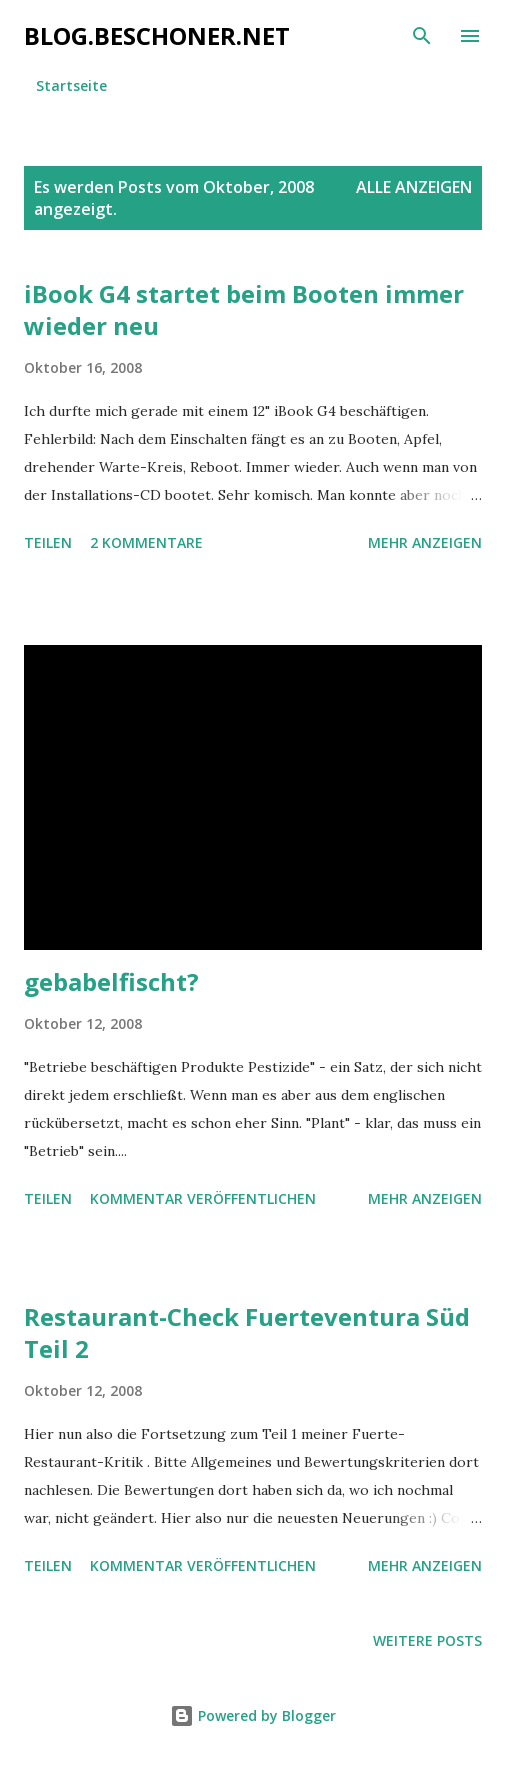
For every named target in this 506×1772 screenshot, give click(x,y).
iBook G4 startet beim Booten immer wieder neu (244, 309)
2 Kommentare (146, 542)
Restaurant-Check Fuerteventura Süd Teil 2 (247, 1332)
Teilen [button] (48, 542)
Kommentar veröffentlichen (203, 1198)
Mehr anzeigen (425, 542)
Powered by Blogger (253, 1715)
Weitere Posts (427, 1640)
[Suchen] (422, 36)
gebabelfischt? (111, 981)
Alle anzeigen (414, 187)
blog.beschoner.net (157, 35)
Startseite (71, 85)
